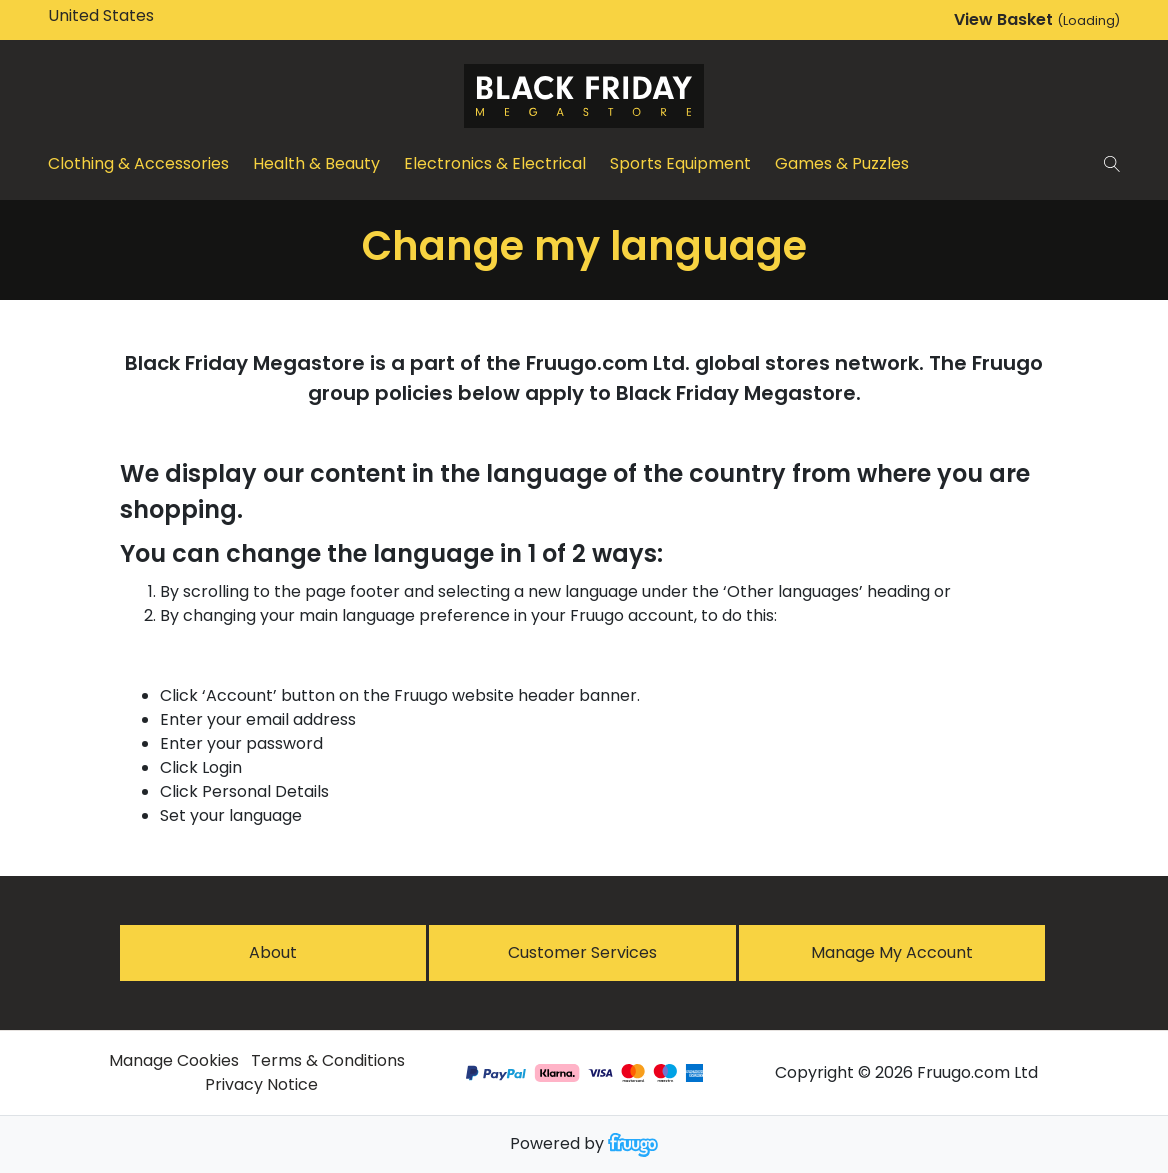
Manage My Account (892, 952)
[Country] (132, 16)
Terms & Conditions (328, 1060)
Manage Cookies (174, 1060)
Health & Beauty (316, 163)
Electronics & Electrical (495, 163)
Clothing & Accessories (138, 163)
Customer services (582, 952)
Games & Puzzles (842, 163)
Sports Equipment (680, 163)
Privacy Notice (261, 1084)
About (273, 952)
